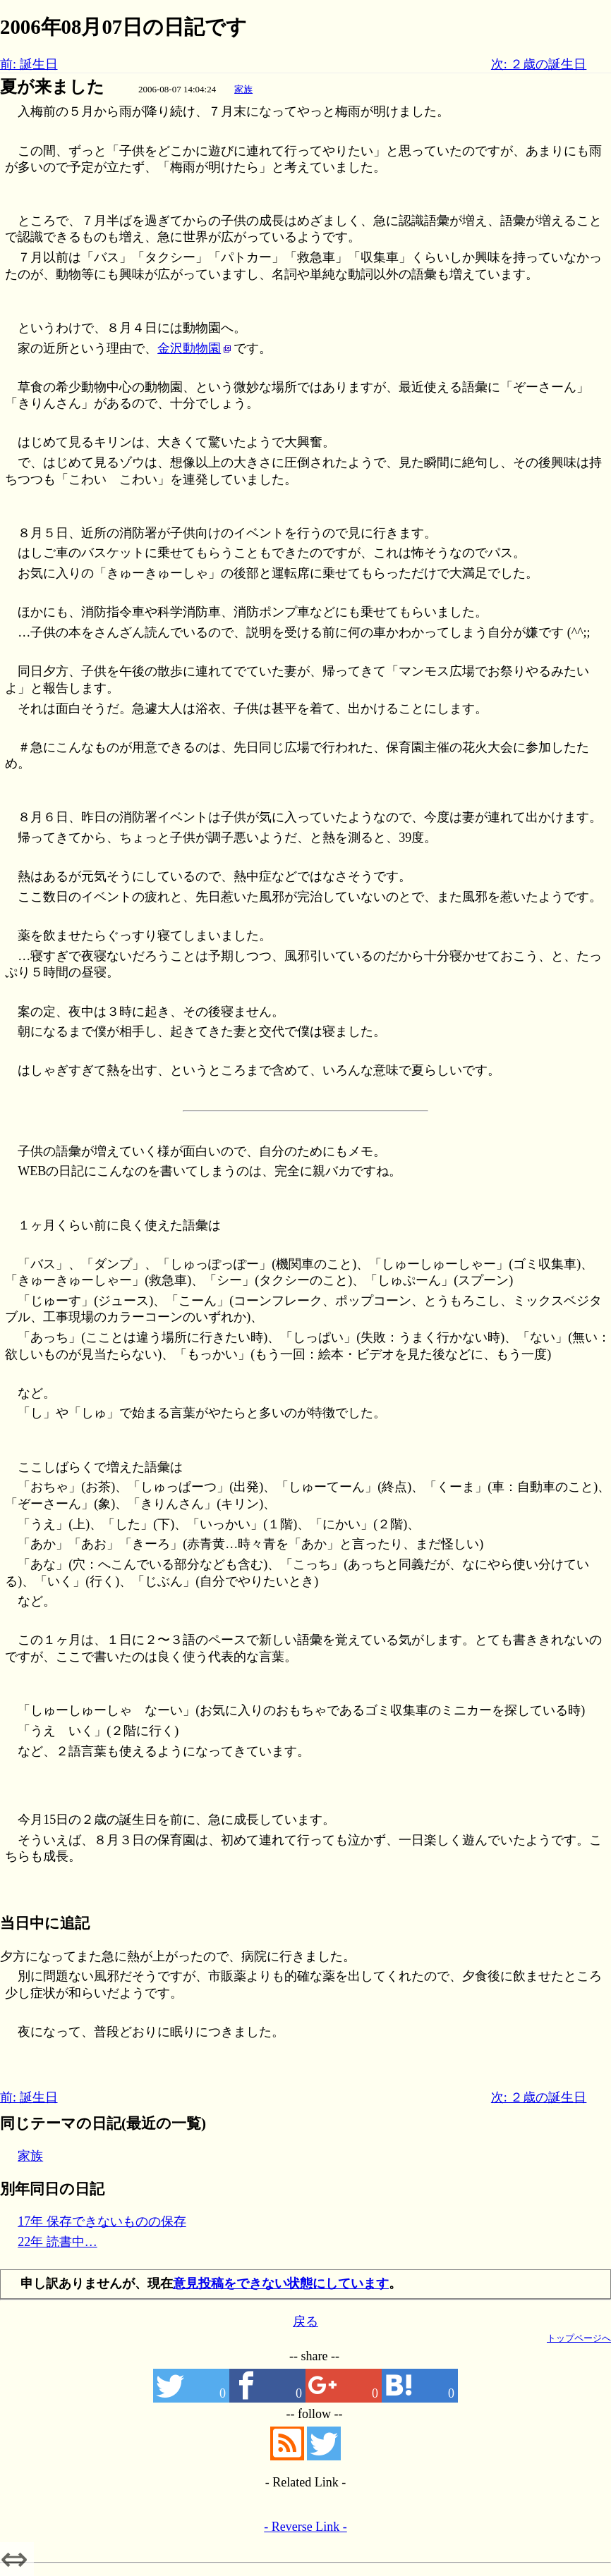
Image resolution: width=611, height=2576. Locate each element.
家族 (243, 89)
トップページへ (579, 2338)
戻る (305, 2321)
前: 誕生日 (29, 64)
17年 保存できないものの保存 (102, 2221)
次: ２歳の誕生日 (539, 64)
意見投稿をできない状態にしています (281, 2283)
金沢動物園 (189, 348)
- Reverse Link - (305, 2527)
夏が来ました (52, 87)
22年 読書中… (57, 2242)
